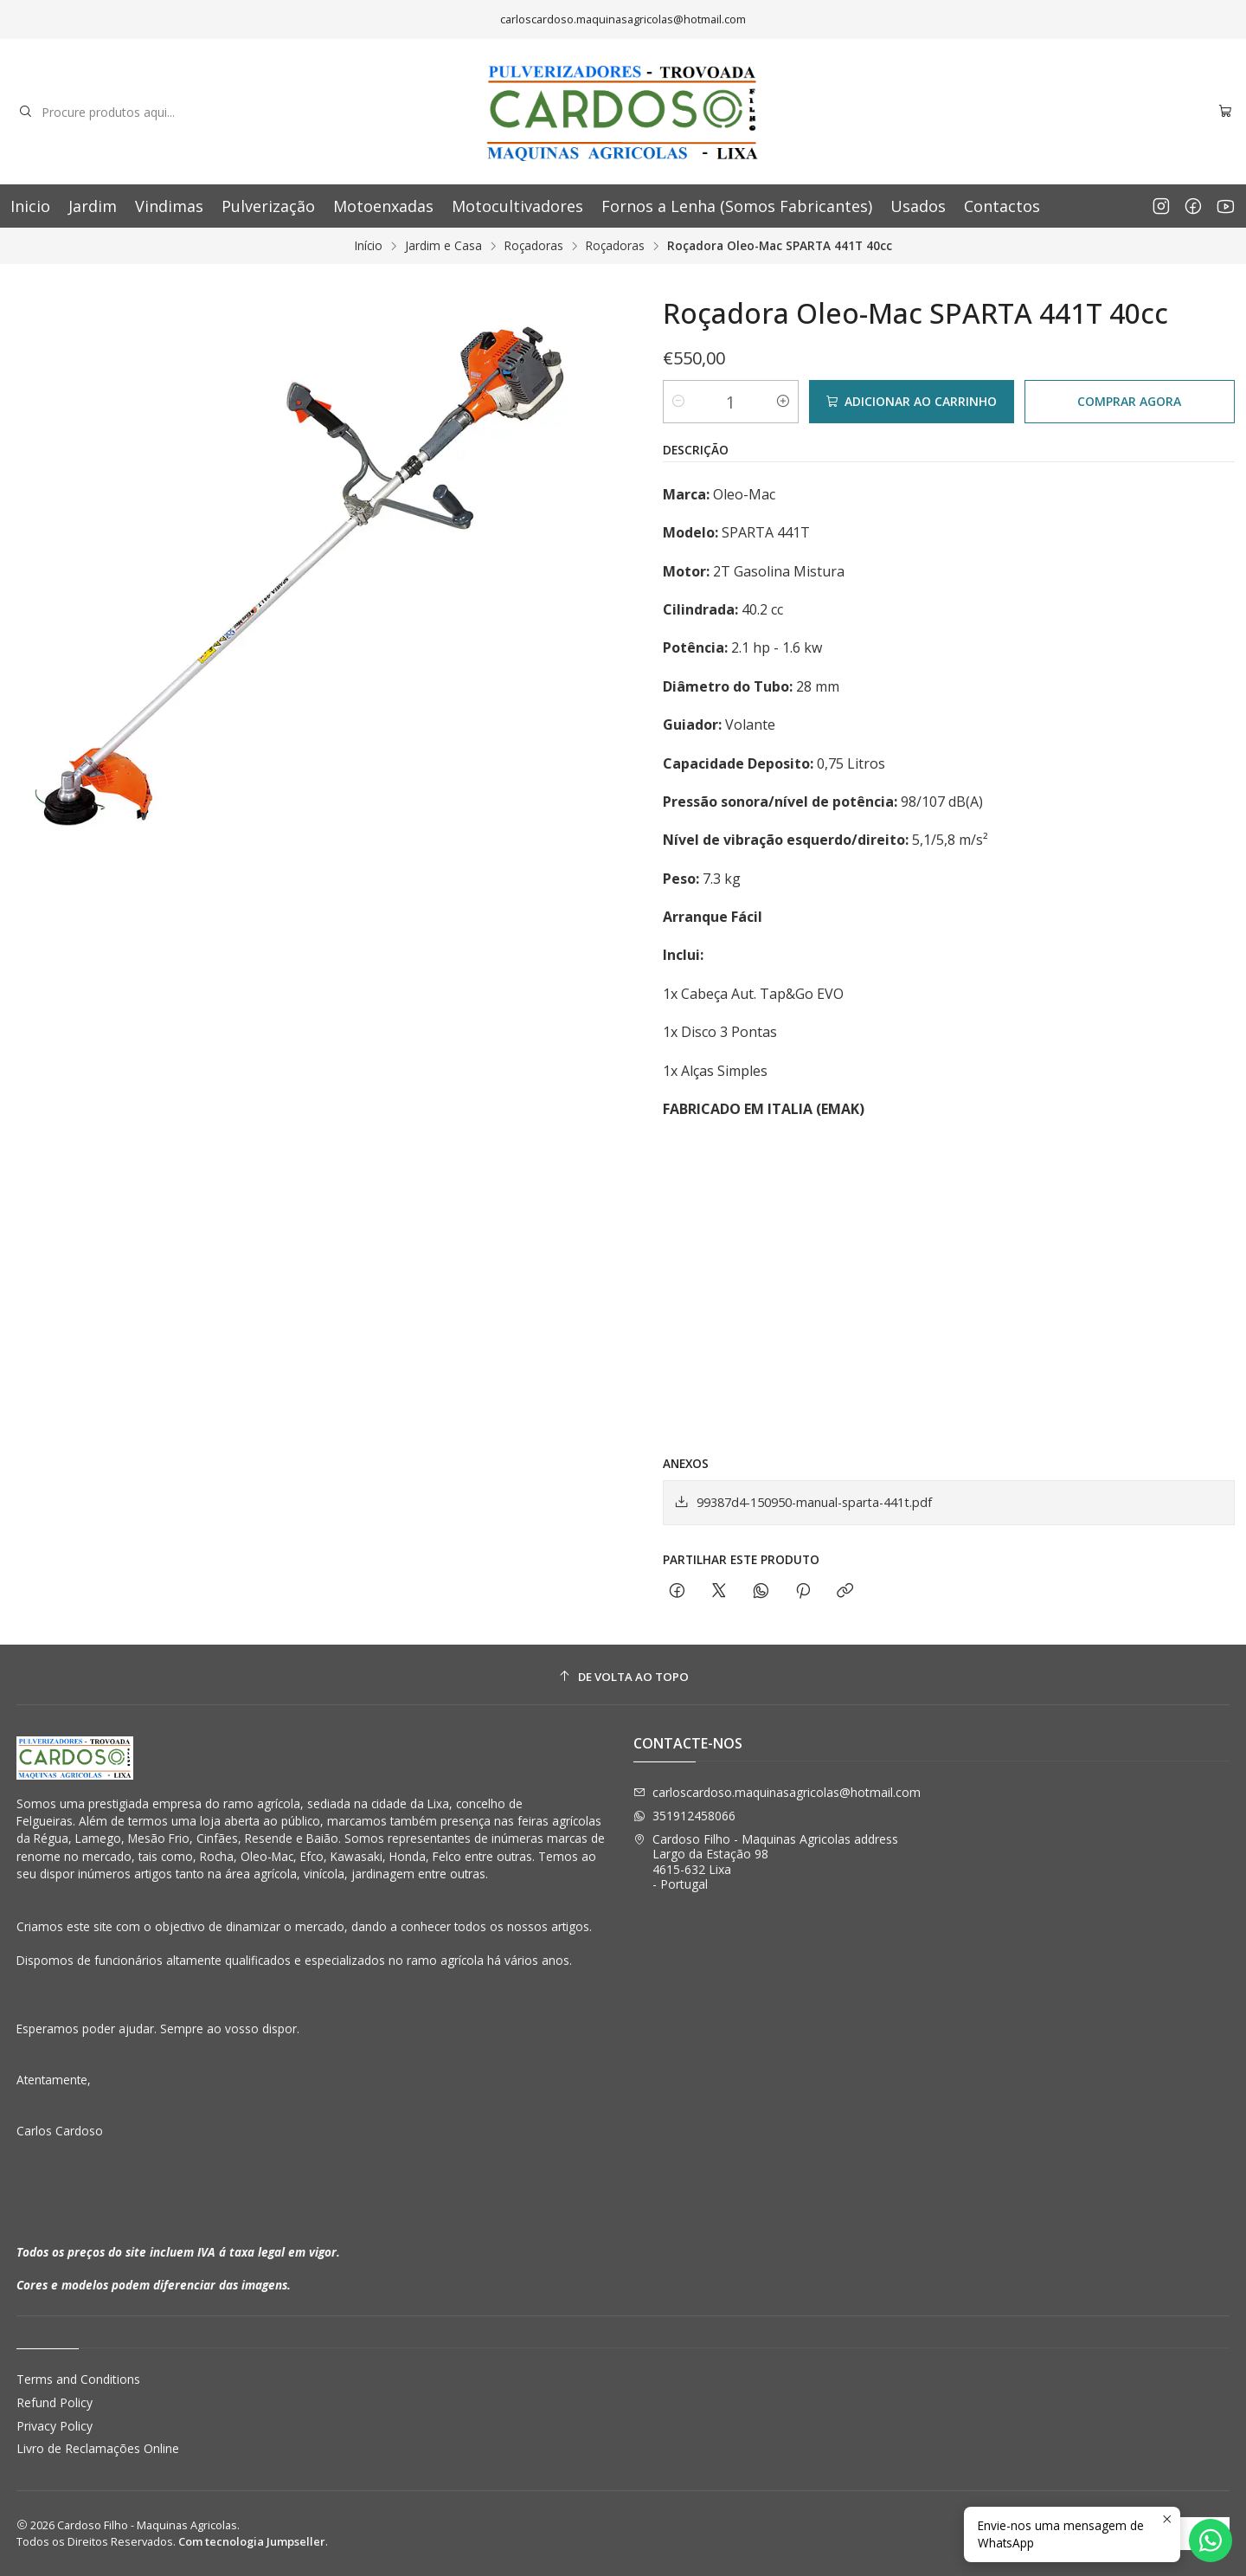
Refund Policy (54, 2402)
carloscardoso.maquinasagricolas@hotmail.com (777, 1792)
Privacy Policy (54, 2426)
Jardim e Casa (443, 246)
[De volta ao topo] (623, 1677)
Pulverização (268, 206)
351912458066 (684, 1815)
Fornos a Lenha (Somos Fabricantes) (736, 206)
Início (368, 246)
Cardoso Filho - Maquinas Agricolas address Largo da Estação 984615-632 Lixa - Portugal (765, 1862)
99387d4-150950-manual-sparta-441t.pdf (803, 1502)
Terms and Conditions (78, 2379)
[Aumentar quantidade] (783, 401)
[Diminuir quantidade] (678, 401)
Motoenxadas (383, 206)
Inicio (30, 206)
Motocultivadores (517, 206)
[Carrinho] (1225, 112)
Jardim (92, 206)
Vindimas (169, 206)
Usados (918, 206)
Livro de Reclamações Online (97, 2448)
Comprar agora (1129, 401)
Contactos (1002, 206)
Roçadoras (533, 246)
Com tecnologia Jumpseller (251, 2541)
